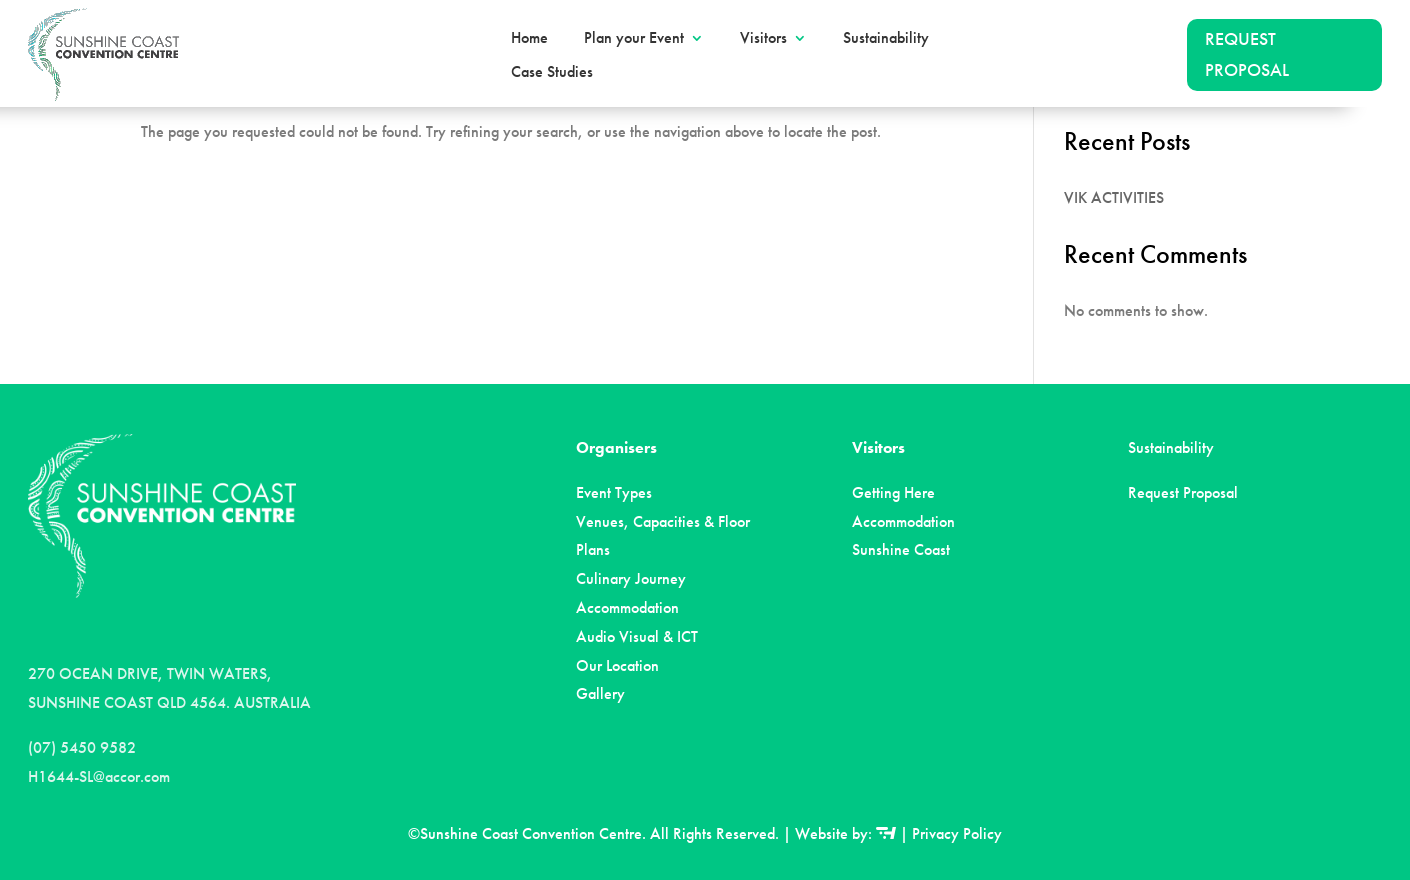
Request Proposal (1183, 492)
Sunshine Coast (901, 549)
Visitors (763, 38)
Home (529, 38)
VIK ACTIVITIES (1114, 197)
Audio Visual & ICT (637, 636)
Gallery (600, 693)
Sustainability (886, 38)
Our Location (617, 665)
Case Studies (552, 72)
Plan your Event (634, 38)
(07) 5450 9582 (82, 747)
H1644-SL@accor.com (99, 776)
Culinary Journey (631, 578)
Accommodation (627, 607)
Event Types (614, 492)
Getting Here (893, 492)
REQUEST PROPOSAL (1247, 54)
